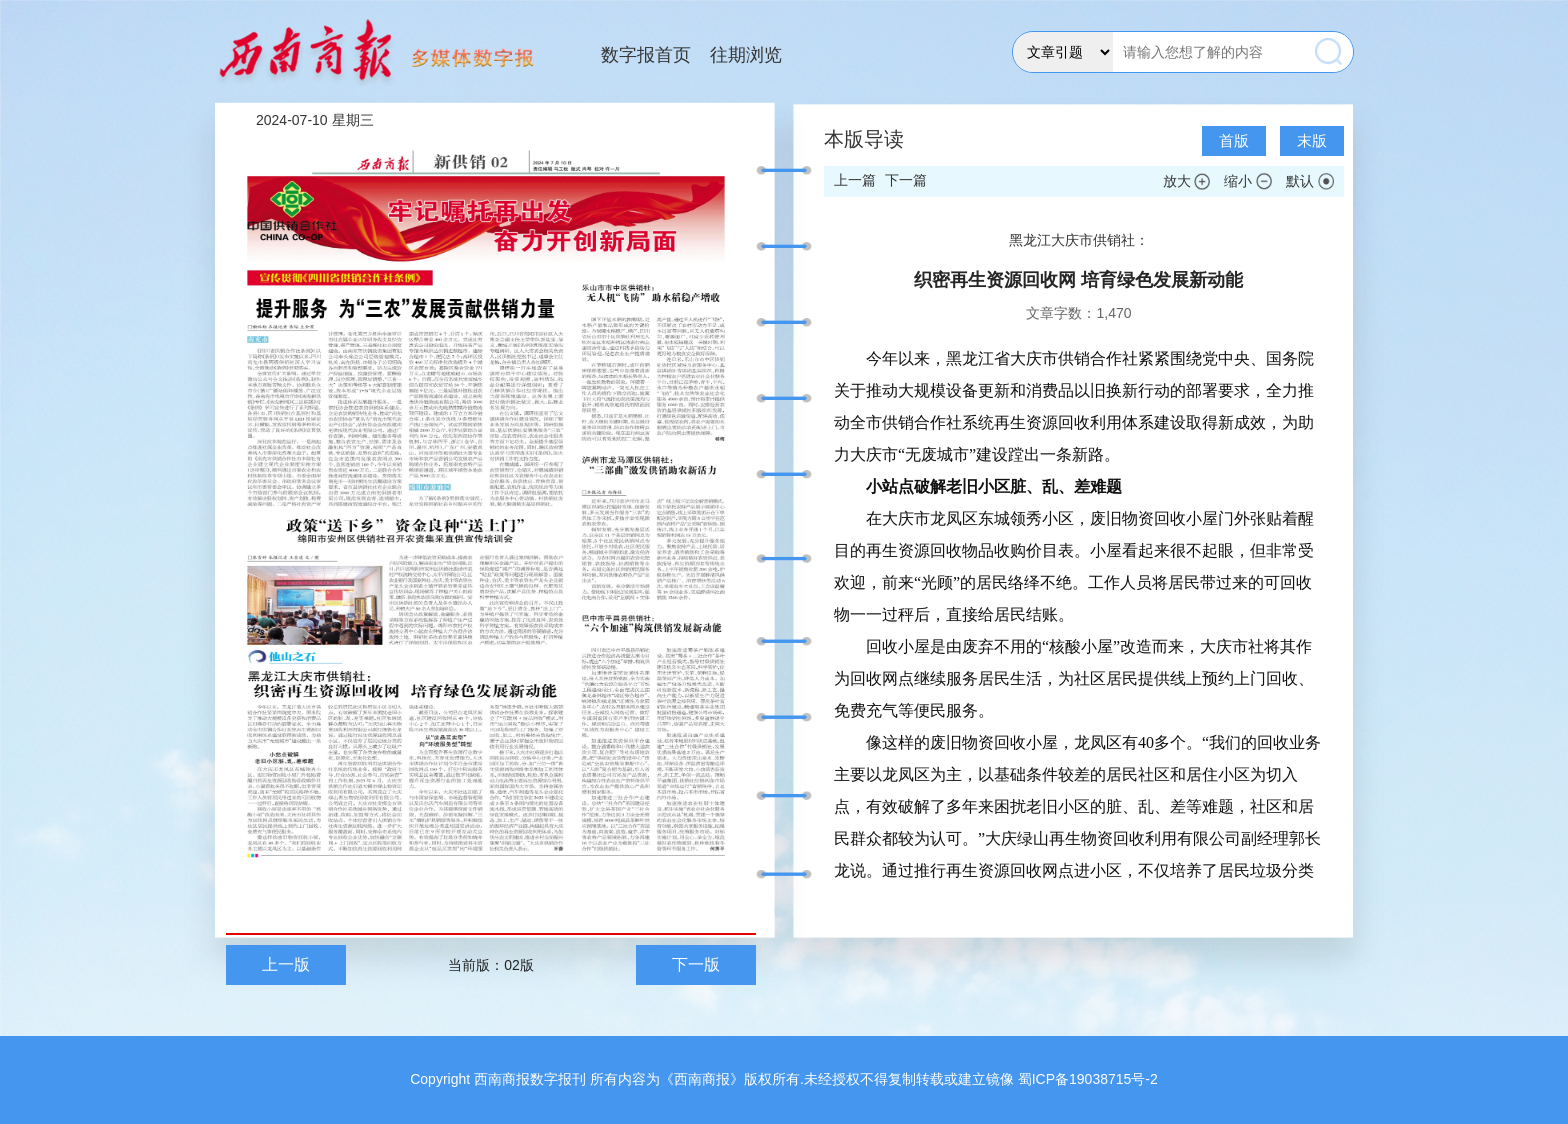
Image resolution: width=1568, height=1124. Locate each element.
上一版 (286, 964)
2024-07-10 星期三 (315, 120)
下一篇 (906, 180)
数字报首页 (646, 55)
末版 (1312, 140)
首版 (1234, 140)
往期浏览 (746, 55)
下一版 (696, 964)
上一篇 (855, 180)
